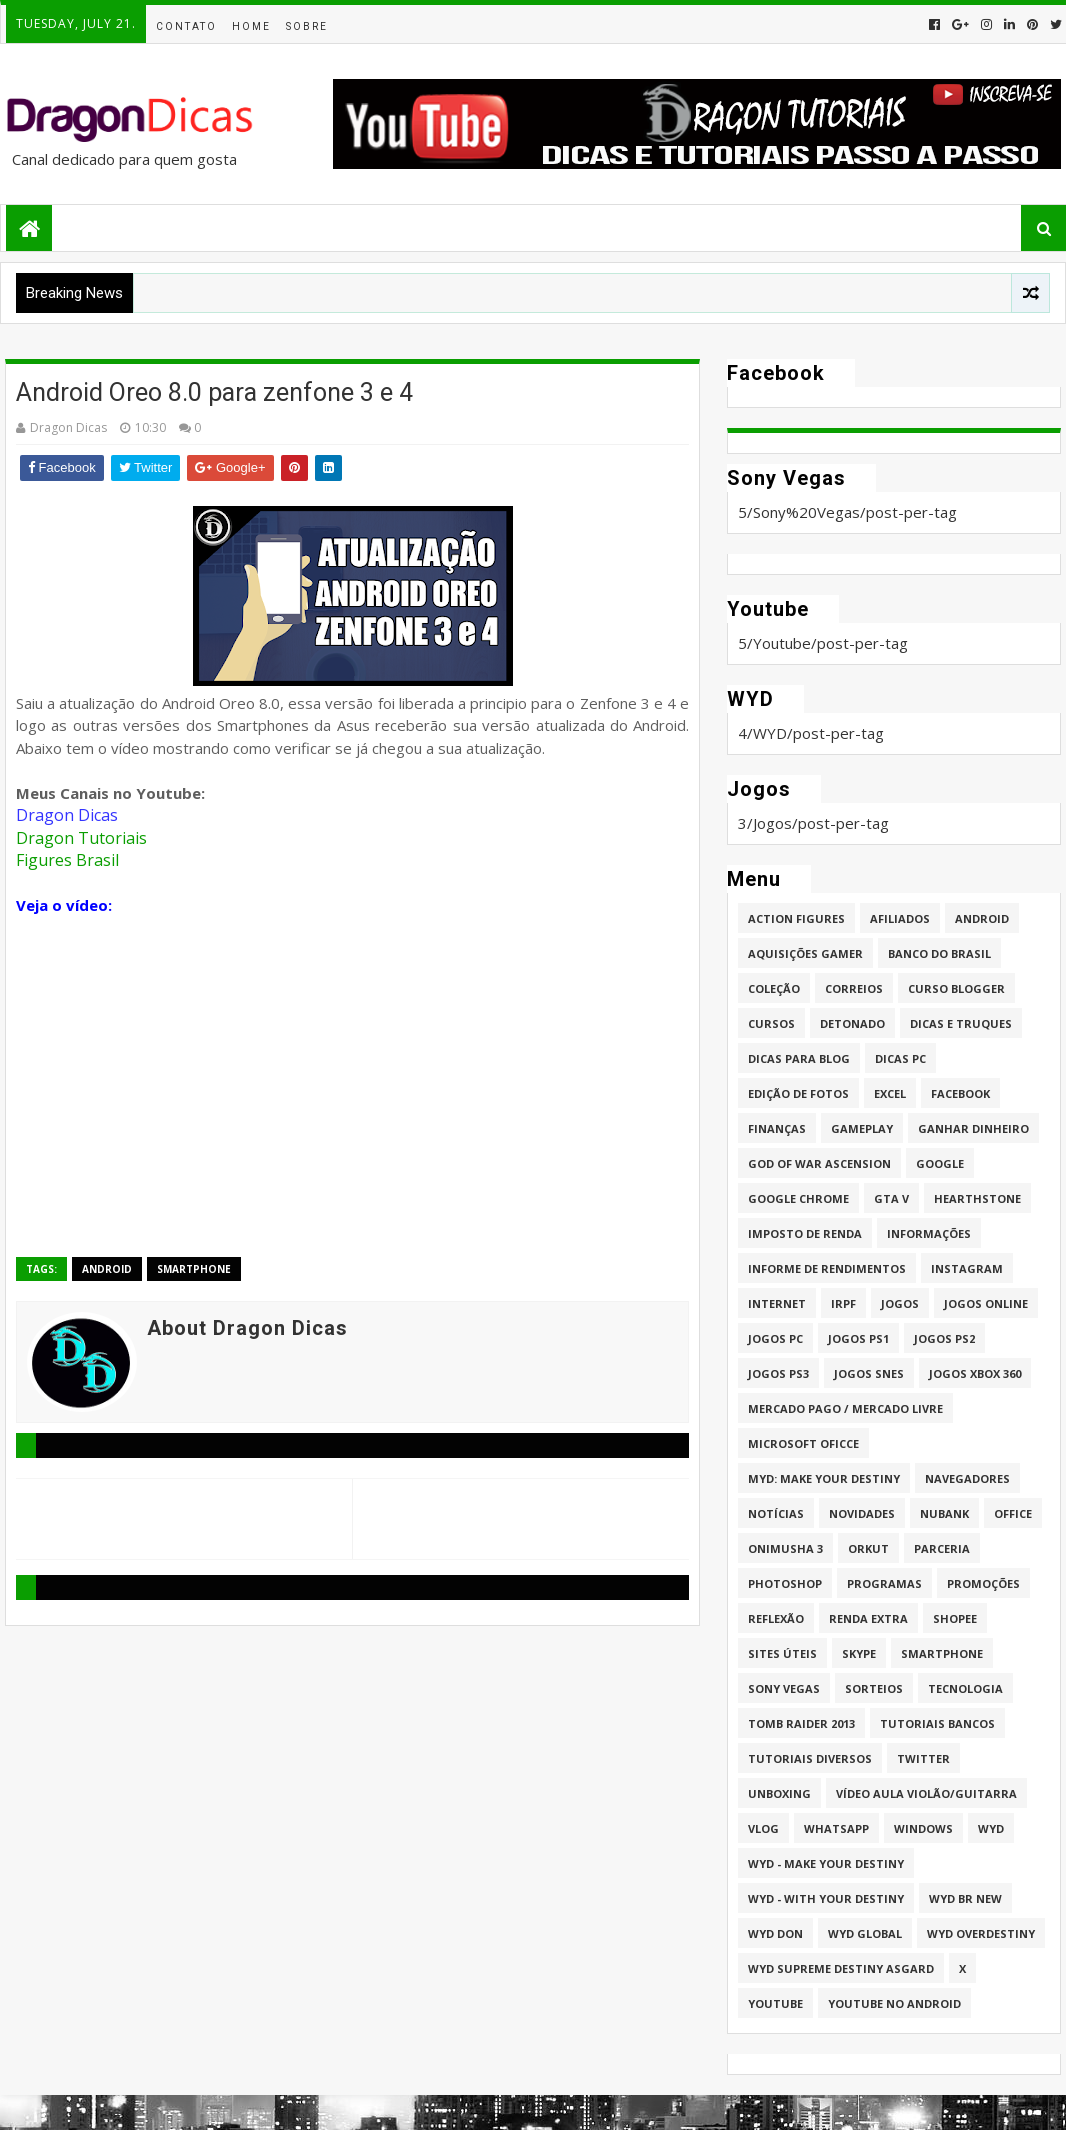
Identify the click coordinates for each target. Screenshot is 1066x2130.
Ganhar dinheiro (973, 1128)
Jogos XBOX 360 (975, 1373)
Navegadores (967, 1478)
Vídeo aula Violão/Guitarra (926, 1793)
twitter (923, 1758)
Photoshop (785, 1583)
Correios (854, 988)
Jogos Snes (869, 1373)
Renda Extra (868, 1618)
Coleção (774, 988)
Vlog (763, 1828)
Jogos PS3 (778, 1373)
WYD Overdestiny (981, 1933)
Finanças (777, 1128)
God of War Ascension (819, 1163)
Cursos (771, 1023)
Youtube (775, 2003)
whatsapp (836, 1828)
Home (251, 26)
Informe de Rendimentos (827, 1268)
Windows (923, 1828)
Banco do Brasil (939, 953)
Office (1013, 1513)
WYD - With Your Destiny (826, 1898)
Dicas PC (900, 1058)
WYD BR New (965, 1898)
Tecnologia (965, 1688)
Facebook (960, 1093)
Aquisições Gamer (805, 953)
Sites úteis (782, 1653)
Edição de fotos (798, 1093)
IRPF (843, 1303)
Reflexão (776, 1618)
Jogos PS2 (944, 1338)
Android (107, 1269)
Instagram (967, 1268)
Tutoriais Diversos (810, 1758)
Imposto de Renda (805, 1233)
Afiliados (900, 918)
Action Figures (796, 918)
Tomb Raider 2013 (801, 1723)
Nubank (944, 1513)
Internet (777, 1303)
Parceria (942, 1548)
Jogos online (986, 1303)
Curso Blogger (956, 988)
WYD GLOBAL (865, 1933)
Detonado (852, 1023)
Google (940, 1163)
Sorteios (874, 1688)
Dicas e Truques (961, 1023)
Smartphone (194, 1269)
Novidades (862, 1513)
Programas (884, 1583)
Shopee (955, 1618)
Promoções (983, 1583)
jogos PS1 (858, 1338)
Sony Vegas (784, 1688)
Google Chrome (798, 1198)
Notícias (776, 1513)
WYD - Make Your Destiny (826, 1863)
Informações (929, 1233)
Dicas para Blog (799, 1058)
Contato (186, 26)
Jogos (900, 1303)
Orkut (868, 1548)
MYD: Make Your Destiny (824, 1478)
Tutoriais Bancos (937, 1723)
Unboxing (779, 1793)
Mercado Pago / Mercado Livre (845, 1408)
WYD (991, 1828)
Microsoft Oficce (803, 1443)
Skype (859, 1653)
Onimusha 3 (785, 1548)
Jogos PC (775, 1338)
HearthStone (977, 1198)
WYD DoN (775, 1933)
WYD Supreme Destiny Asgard (841, 1968)
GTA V (891, 1198)
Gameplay (862, 1128)
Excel (890, 1093)
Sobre (307, 26)
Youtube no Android (894, 2003)
